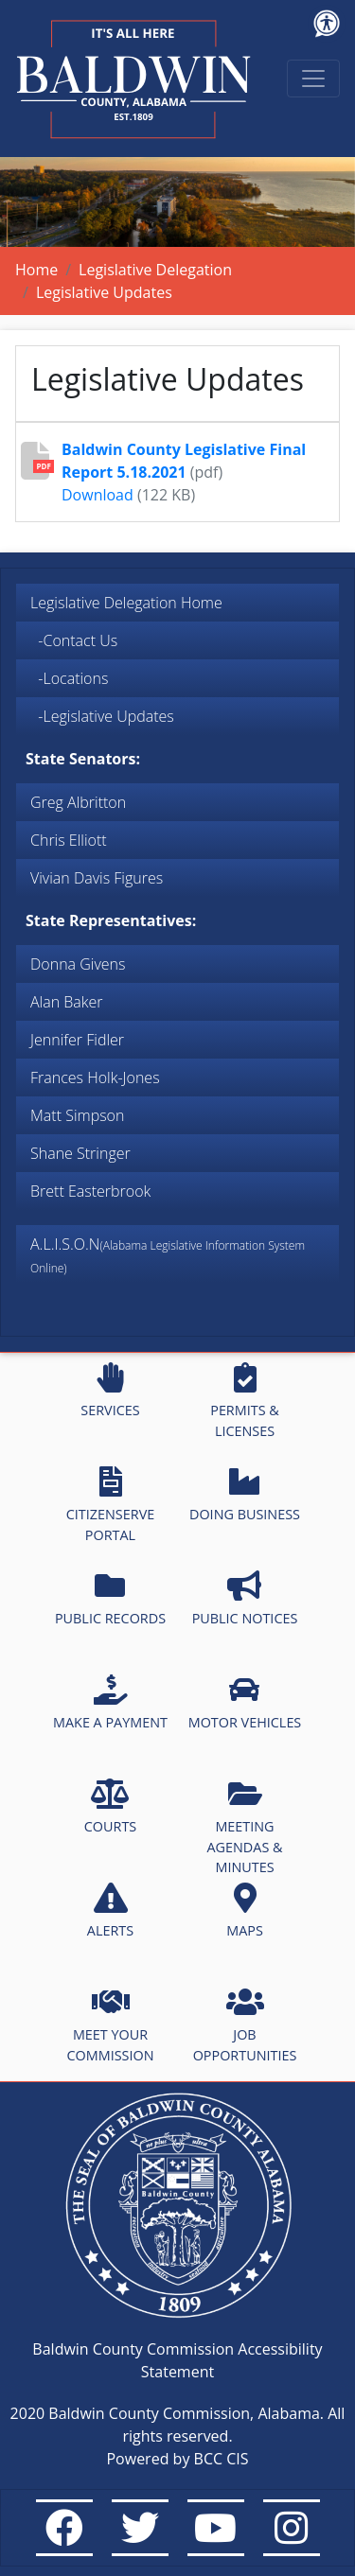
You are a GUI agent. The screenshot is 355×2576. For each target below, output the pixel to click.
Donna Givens (77, 964)
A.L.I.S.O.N (167, 1255)
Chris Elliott (68, 840)
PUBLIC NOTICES (245, 1598)
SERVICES (109, 1390)
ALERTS (110, 1911)
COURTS (110, 1807)
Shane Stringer (80, 1153)
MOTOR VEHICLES (245, 1702)
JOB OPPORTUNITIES (245, 2025)
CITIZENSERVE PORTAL (110, 1505)
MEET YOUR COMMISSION (110, 2025)
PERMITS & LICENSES (244, 1401)
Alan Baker (66, 1001)
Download (97, 494)
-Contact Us (73, 640)
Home (36, 269)
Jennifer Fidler (77, 1039)
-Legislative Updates (102, 716)
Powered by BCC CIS (177, 2458)
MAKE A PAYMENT (110, 1702)
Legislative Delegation (155, 269)
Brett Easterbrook (90, 1191)
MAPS (244, 1911)
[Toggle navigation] (313, 78)
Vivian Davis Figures (96, 877)
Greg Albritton (78, 802)
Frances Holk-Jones (95, 1077)
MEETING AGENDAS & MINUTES (244, 1827)
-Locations (69, 678)
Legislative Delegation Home (126, 602)
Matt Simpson (77, 1115)
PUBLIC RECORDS (110, 1598)
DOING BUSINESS (244, 1494)
